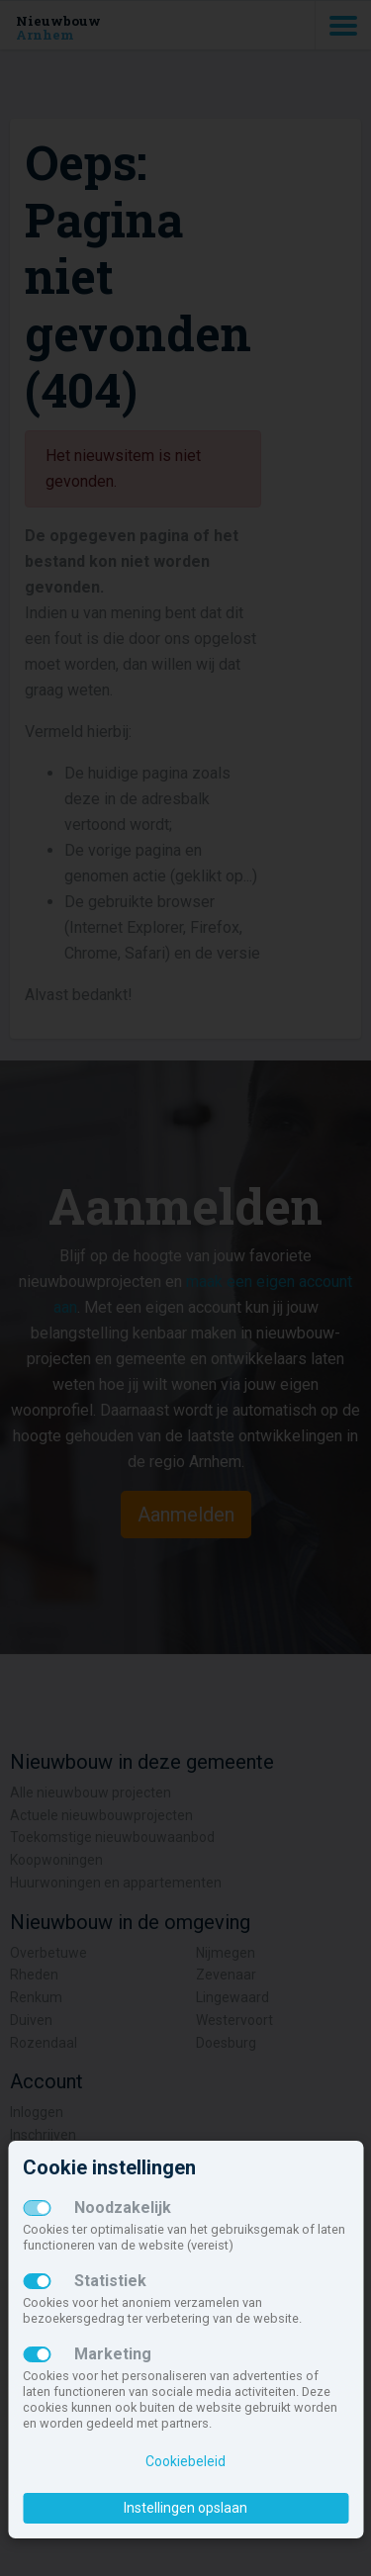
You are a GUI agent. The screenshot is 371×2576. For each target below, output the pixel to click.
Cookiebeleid (185, 2461)
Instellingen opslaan (185, 2508)
